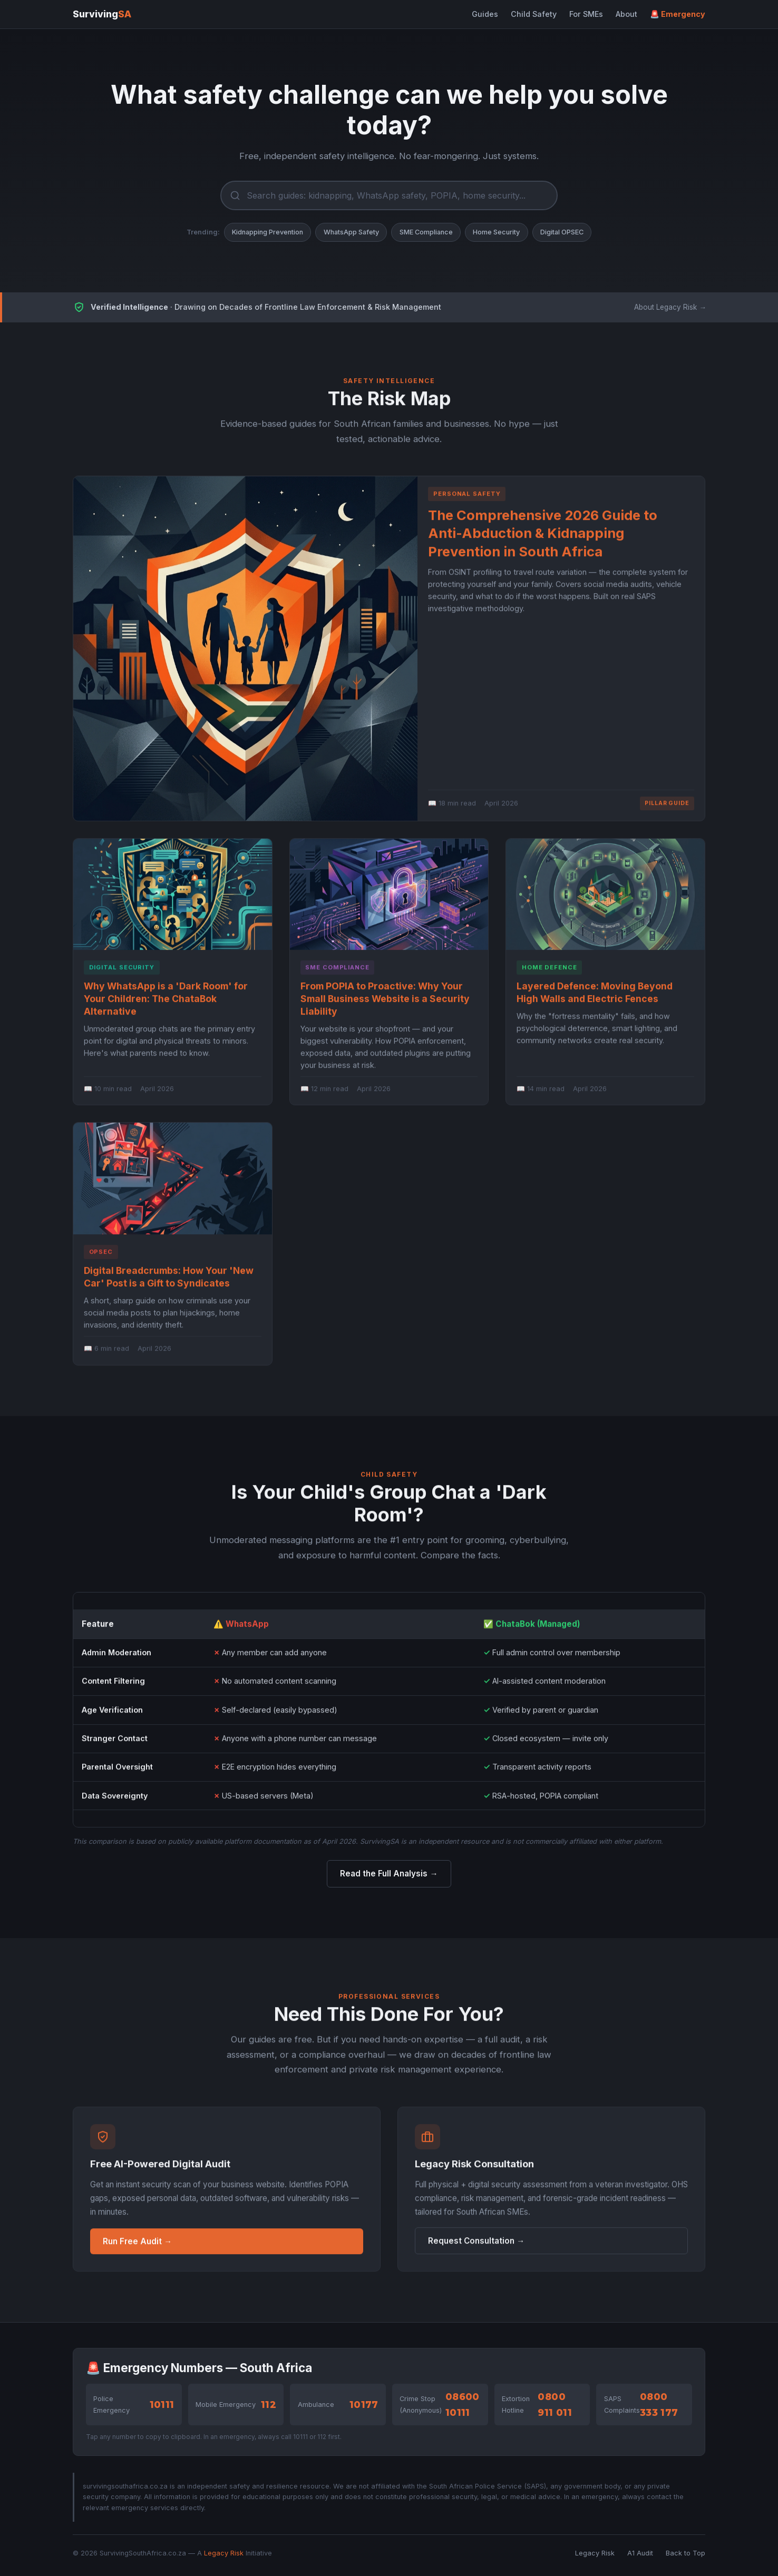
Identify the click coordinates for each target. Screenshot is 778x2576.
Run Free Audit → (137, 2247)
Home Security (496, 232)
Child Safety (534, 13)
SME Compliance (426, 232)
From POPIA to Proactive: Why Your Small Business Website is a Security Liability (385, 1004)
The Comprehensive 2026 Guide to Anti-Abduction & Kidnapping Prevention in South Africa (542, 539)
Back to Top (685, 2553)
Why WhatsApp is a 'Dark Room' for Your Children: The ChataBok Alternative (166, 1004)
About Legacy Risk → (670, 307)
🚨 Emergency (677, 13)
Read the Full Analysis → (388, 1874)
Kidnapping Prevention (267, 232)
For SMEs (586, 13)
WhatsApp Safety (351, 232)
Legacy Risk (224, 2553)
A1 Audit (640, 2553)
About (626, 13)
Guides (485, 13)
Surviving (102, 13)
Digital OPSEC (562, 232)
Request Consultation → (476, 2246)
